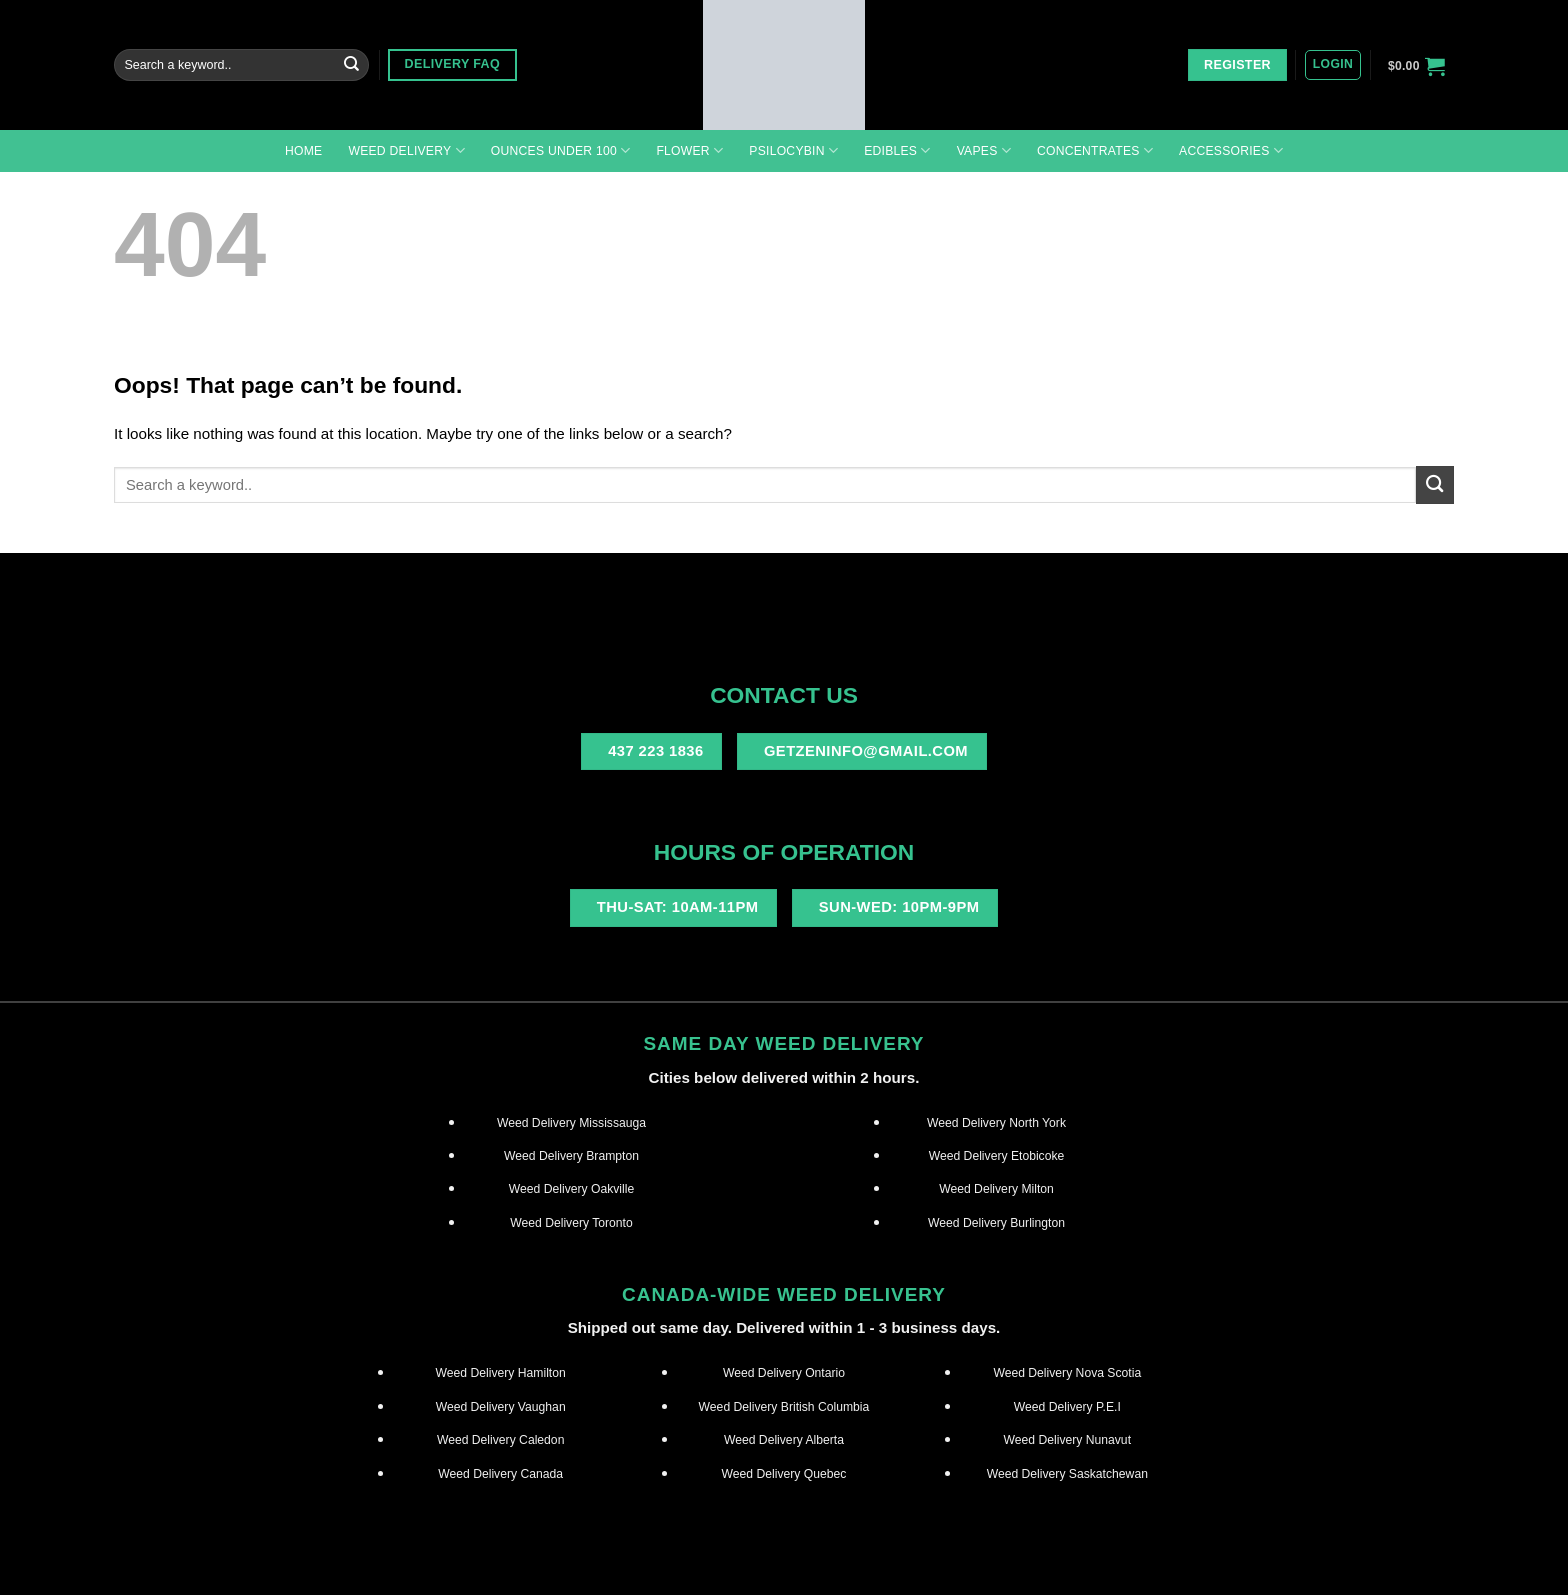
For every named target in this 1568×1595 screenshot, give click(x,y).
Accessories (1231, 150)
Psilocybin (793, 150)
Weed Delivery (406, 150)
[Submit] (351, 65)
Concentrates (1095, 150)
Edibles (897, 150)
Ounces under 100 (561, 150)
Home (303, 151)
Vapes (984, 150)
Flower (689, 150)
